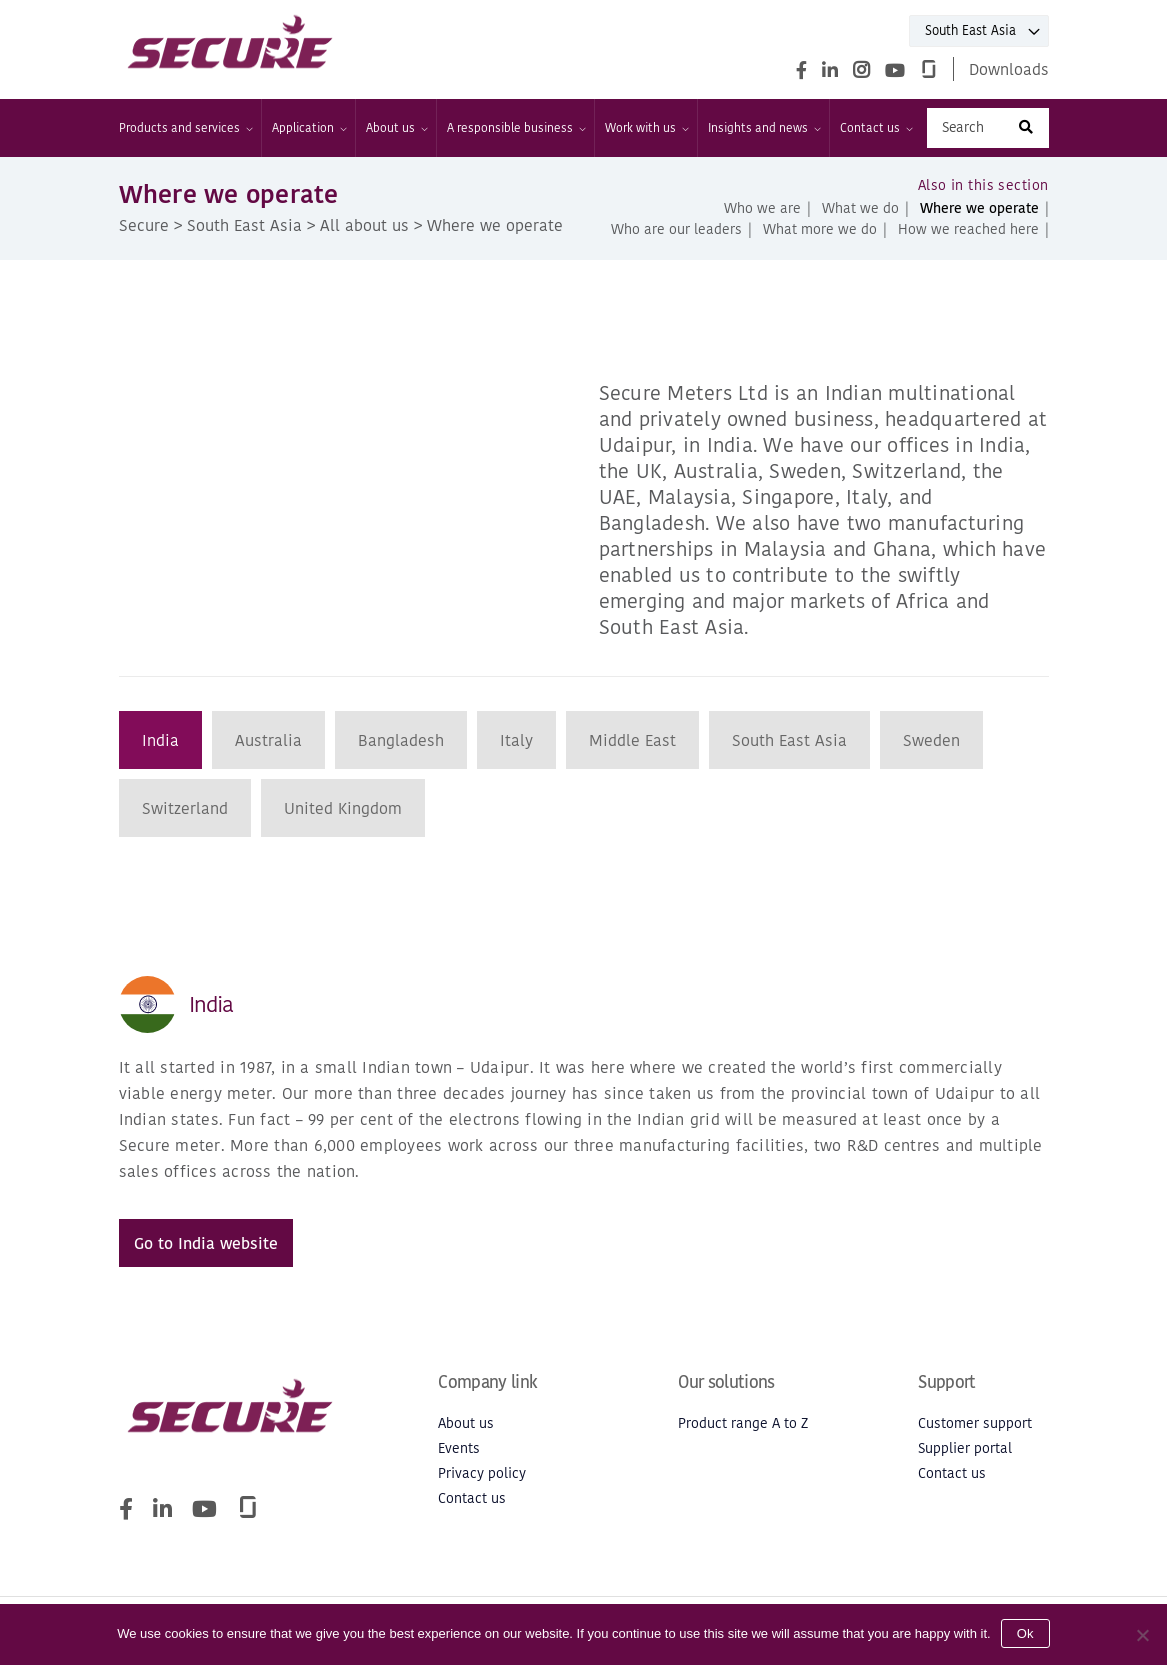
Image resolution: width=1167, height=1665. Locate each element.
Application (308, 128)
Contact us (875, 128)
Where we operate (979, 208)
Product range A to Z (743, 1423)
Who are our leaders (676, 229)
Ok (1025, 1633)
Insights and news (763, 128)
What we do (860, 208)
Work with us (646, 128)
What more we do (820, 229)
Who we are (762, 208)
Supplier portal (965, 1448)
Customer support (975, 1423)
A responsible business (515, 128)
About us (396, 128)
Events (459, 1448)
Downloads (1009, 69)
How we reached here (968, 229)
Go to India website (206, 1243)
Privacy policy (482, 1473)
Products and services (185, 128)
